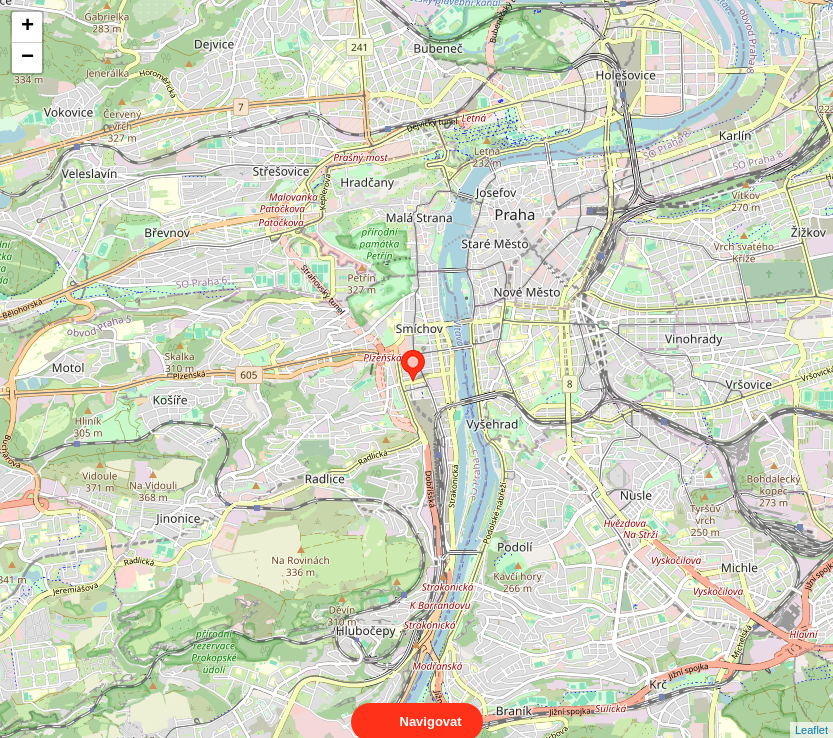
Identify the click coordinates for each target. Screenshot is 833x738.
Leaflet (811, 712)
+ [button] (27, 27)
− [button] (27, 58)
